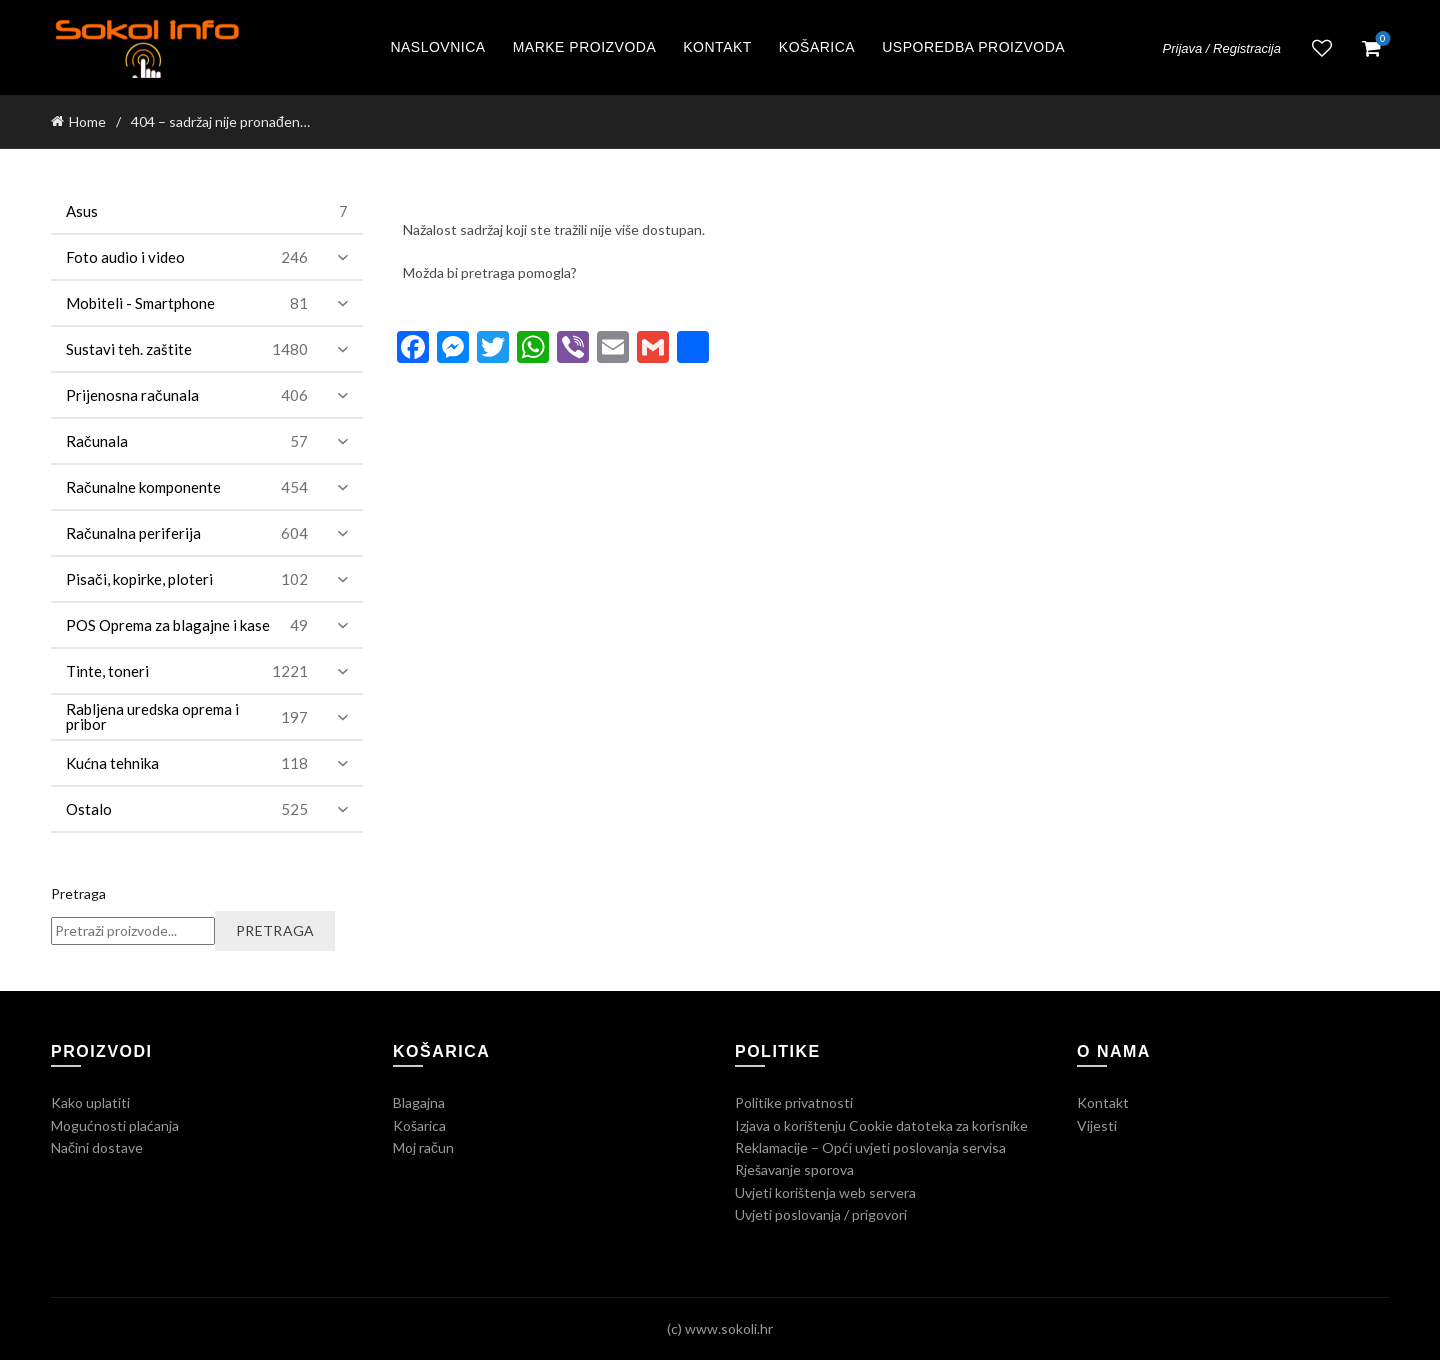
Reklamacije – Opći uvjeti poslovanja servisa (870, 1147)
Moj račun (423, 1147)
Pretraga (78, 893)
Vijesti (1097, 1125)
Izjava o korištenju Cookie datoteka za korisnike (881, 1125)
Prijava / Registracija (1222, 48)
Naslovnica (437, 47)
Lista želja (1322, 48)
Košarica (817, 47)
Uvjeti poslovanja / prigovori (821, 1214)
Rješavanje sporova (794, 1169)
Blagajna (419, 1102)
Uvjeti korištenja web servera (825, 1192)
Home (87, 121)
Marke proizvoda (585, 47)
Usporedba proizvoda (973, 47)
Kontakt (717, 47)
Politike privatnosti (794, 1102)
